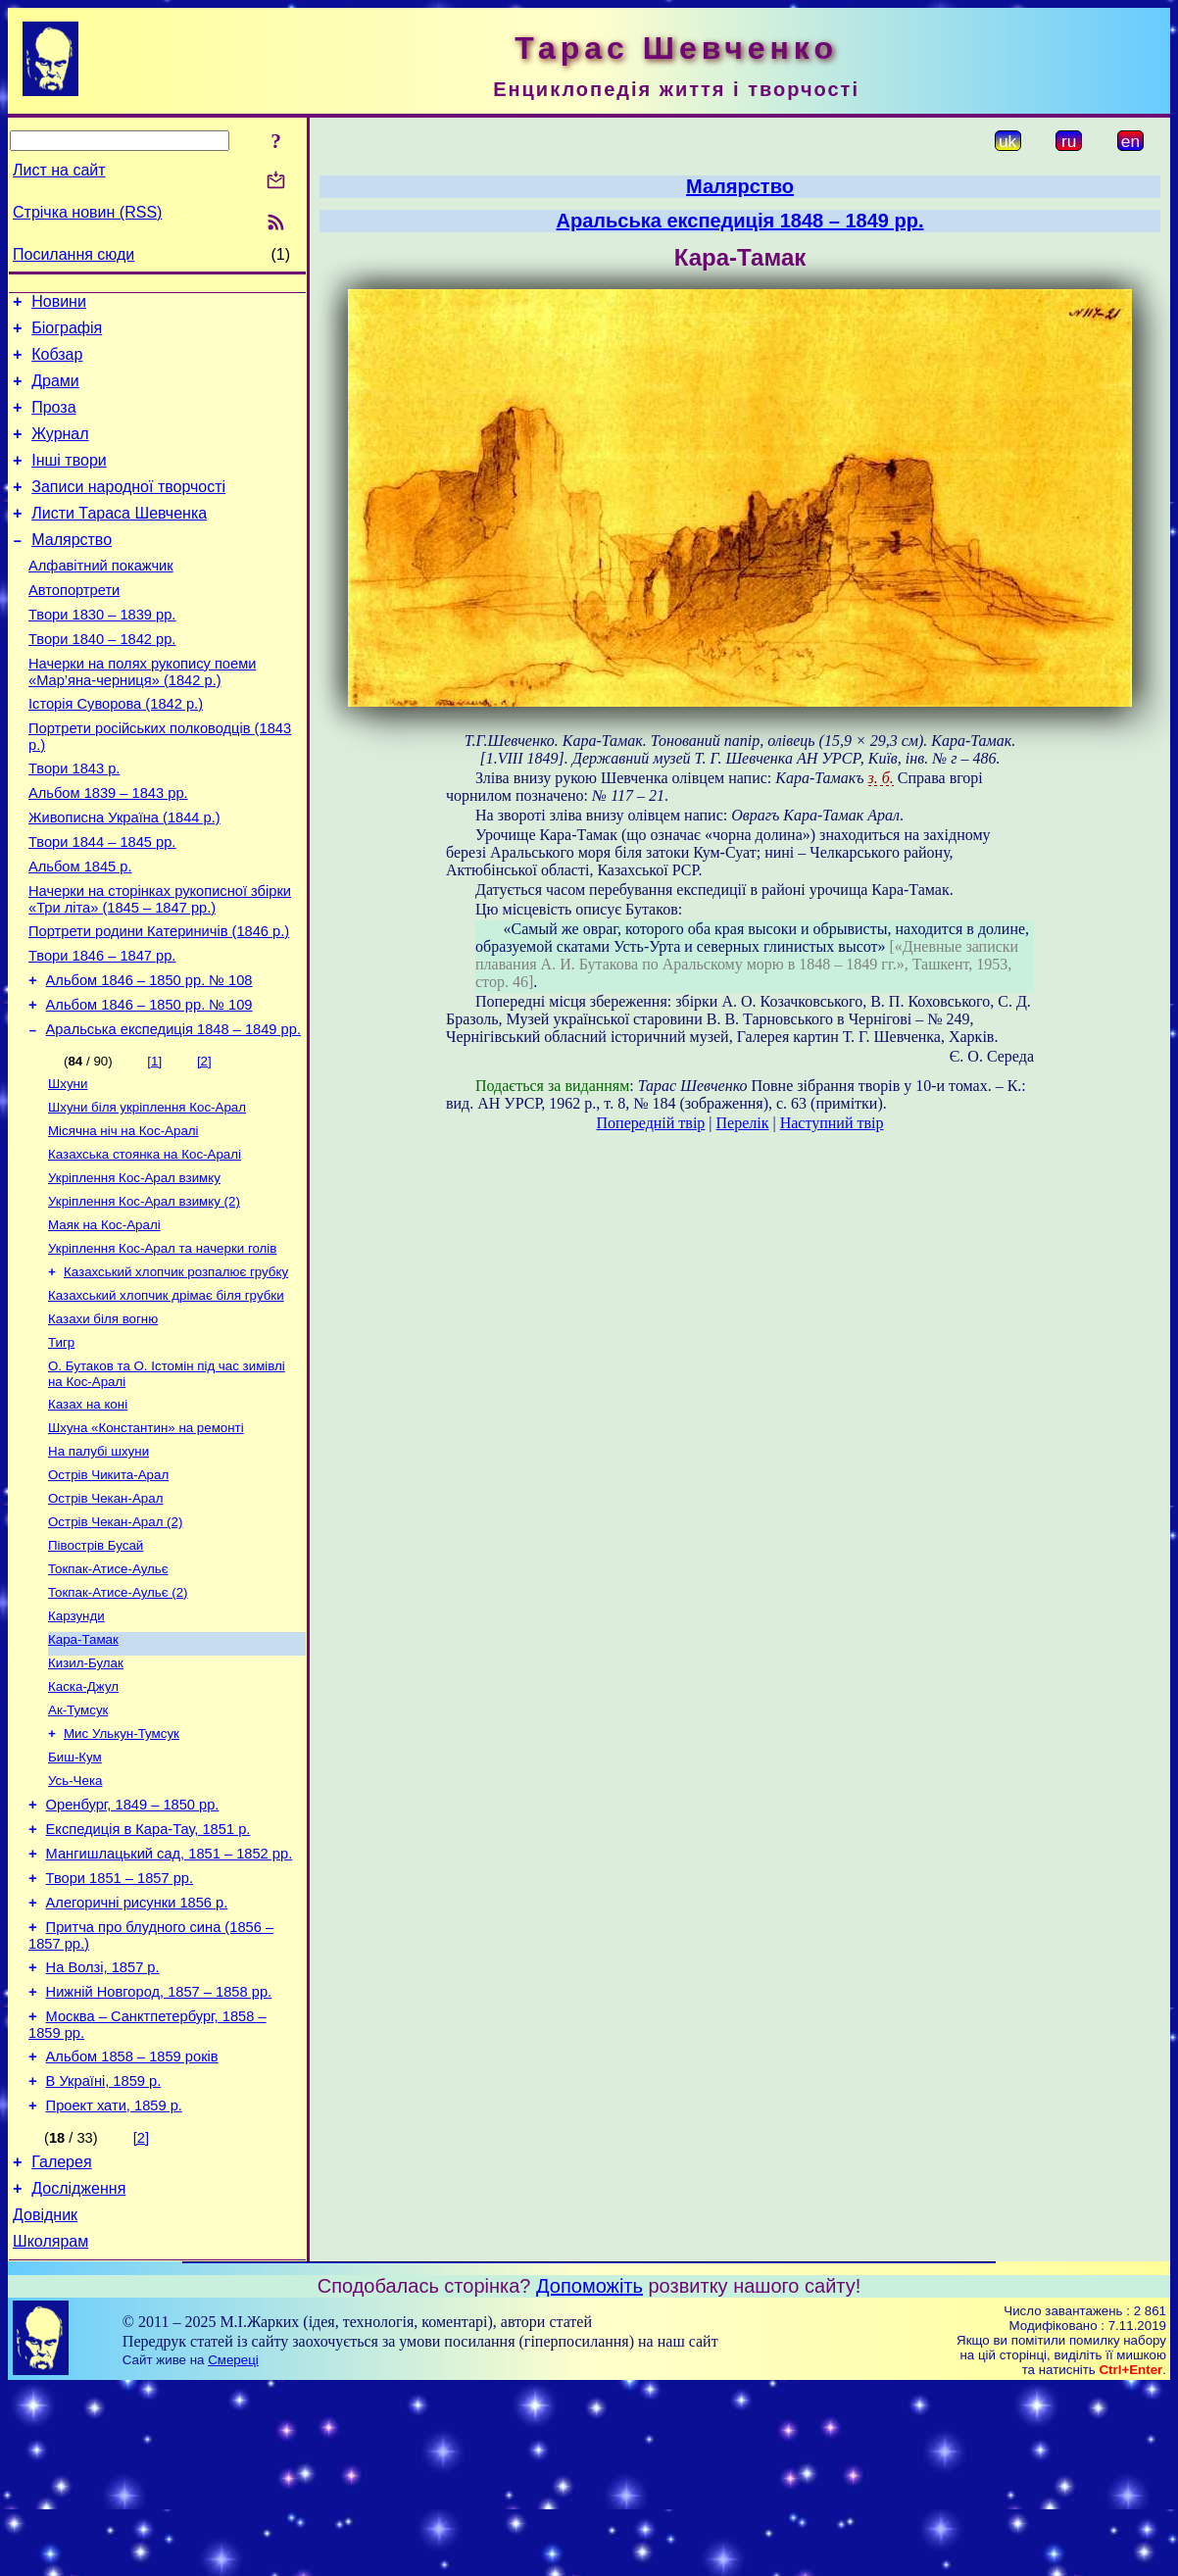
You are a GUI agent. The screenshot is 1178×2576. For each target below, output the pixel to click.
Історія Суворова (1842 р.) (115, 751)
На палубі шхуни (98, 1565)
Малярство (71, 569)
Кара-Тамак (83, 1768)
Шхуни (67, 1168)
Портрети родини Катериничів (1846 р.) (158, 1002)
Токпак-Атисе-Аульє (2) (118, 1717)
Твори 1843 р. (74, 821)
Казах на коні (87, 1514)
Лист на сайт (59, 170)
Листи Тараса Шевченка (119, 539)
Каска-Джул (83, 1819)
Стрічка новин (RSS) (87, 212)
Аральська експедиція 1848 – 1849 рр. (173, 1111)
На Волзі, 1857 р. (103, 2129)
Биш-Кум (75, 1896)
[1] (154, 1143)
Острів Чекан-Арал (105, 1616)
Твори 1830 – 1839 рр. (101, 653)
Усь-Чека (75, 1921)
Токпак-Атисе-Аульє (108, 1692)
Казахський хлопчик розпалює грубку (176, 1371)
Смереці (233, 2548)
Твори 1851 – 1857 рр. (119, 2031)
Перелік (742, 1123)
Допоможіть (589, 2474)
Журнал (59, 451)
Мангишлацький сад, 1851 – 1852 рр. (169, 2003)
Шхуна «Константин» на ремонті (146, 1539)
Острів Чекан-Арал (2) (115, 1641)
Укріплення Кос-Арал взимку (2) (144, 1295)
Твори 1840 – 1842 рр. (101, 680)
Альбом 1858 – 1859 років (132, 2227)
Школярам (50, 2429)
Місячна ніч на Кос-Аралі (123, 1219)
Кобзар (56, 363)
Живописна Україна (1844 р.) (124, 876)
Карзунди (76, 1743)
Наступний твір (832, 1123)
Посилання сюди (73, 254)
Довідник (45, 2400)
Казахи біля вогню (103, 1422)
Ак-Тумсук (78, 1845)
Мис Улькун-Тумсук (121, 1870)
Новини (58, 304)
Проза (53, 422)
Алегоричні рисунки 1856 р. (137, 2058)
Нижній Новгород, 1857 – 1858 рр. (159, 2156)
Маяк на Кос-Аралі (104, 1320)
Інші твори (69, 480)
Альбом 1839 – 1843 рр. (108, 849)
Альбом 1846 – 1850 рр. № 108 (149, 1057)
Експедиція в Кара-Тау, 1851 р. (148, 1976)
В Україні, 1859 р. (104, 2254)
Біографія (66, 333)
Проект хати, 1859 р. (114, 2282)
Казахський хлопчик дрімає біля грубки (166, 1397)
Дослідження (78, 2370)
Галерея (61, 2341)
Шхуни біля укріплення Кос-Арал (147, 1193)
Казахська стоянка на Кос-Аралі (144, 1244)
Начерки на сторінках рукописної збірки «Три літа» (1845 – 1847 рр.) (159, 967)
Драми (55, 392)
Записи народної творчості (128, 510)
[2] (204, 1143)
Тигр (61, 1448)
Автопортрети (74, 625)
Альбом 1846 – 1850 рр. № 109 (149, 1084)
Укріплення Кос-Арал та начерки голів (162, 1346)
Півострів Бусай (95, 1667)
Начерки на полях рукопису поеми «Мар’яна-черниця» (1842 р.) (142, 716)
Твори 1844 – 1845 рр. (101, 904)
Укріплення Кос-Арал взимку (134, 1270)
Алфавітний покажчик (100, 598)
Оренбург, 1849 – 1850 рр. (133, 1949)
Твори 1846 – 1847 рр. (101, 1029)
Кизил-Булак (85, 1794)
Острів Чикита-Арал (108, 1590)
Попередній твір (651, 1123)
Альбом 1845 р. (80, 931)
